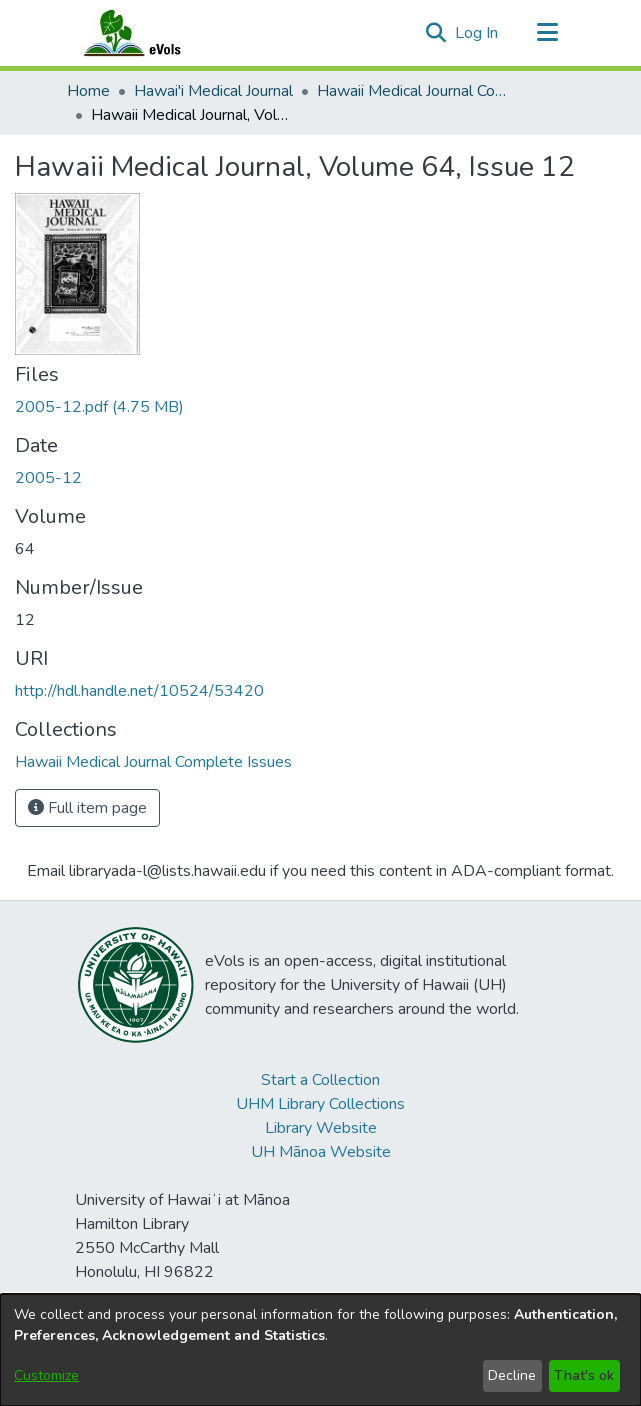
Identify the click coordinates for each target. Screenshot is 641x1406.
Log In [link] (477, 33)
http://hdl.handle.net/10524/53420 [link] (139, 691)
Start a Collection (320, 1080)
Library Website (321, 1128)
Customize (46, 1375)
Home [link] (88, 91)
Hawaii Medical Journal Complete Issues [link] (417, 91)
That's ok (584, 1375)
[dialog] (320, 1350)
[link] (99, 407)
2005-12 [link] (48, 478)
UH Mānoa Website (321, 1152)
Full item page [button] (87, 808)
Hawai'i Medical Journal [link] (213, 91)
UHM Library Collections (320, 1104)
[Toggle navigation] (548, 33)
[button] (436, 33)
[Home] (152, 33)
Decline (512, 1375)
